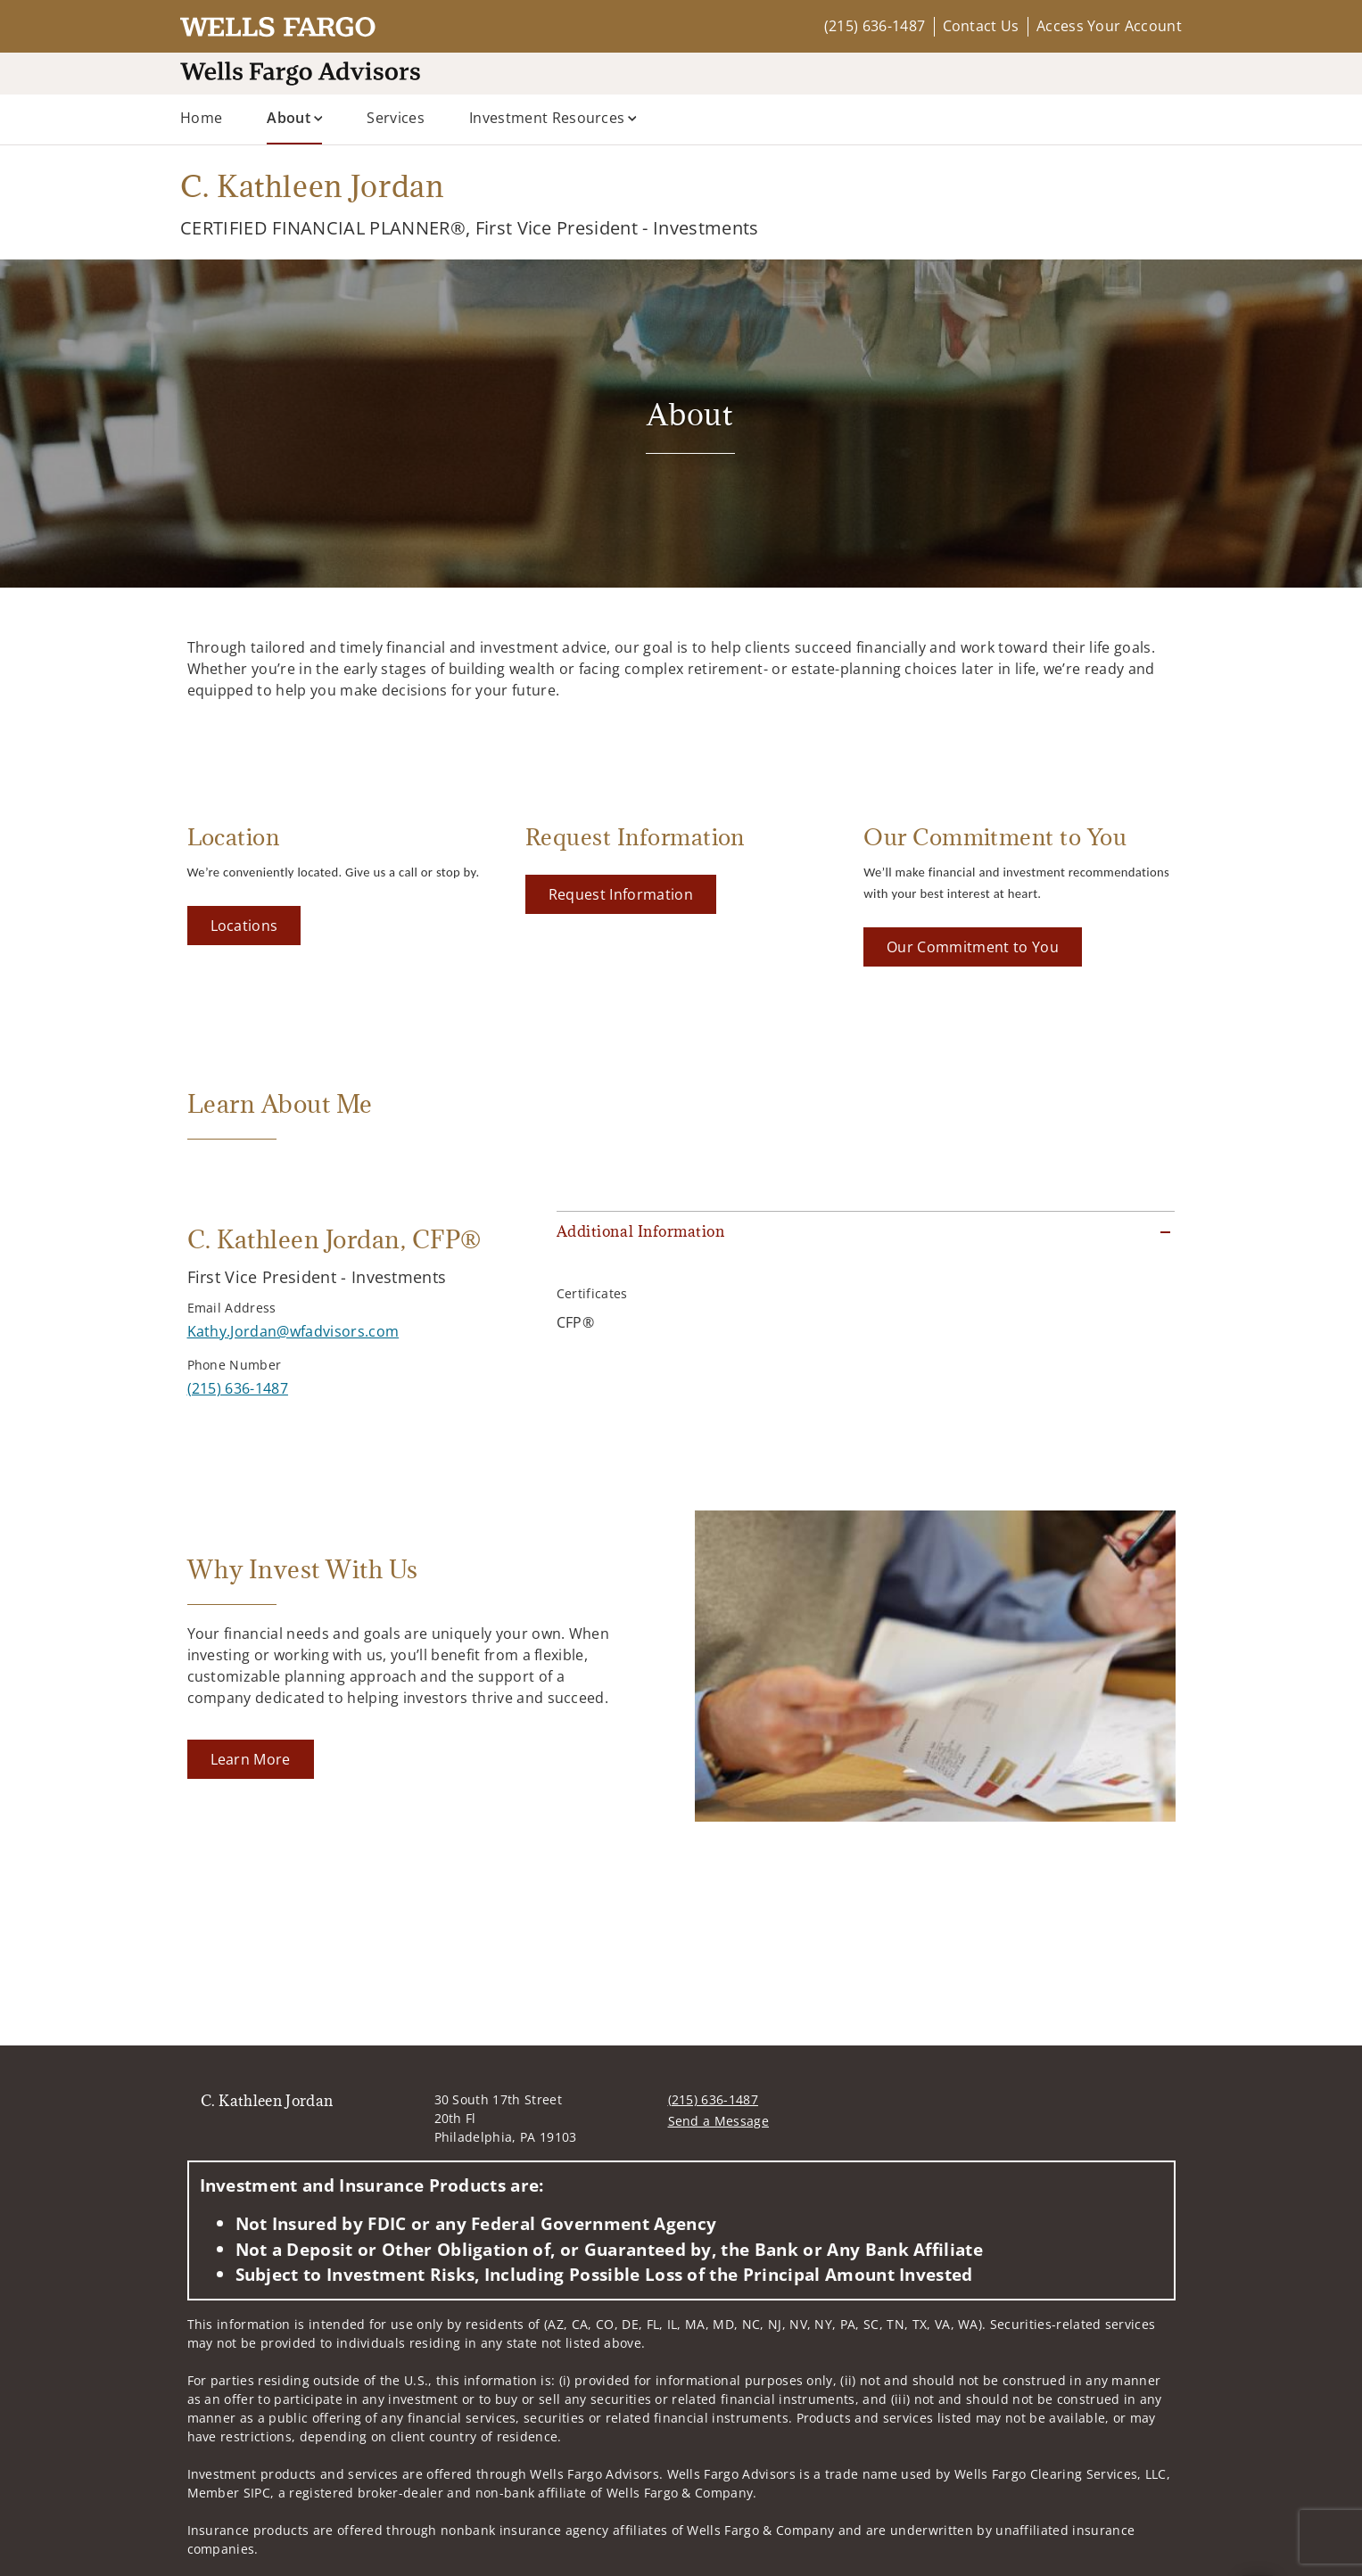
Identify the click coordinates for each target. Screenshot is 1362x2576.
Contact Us (981, 26)
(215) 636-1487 (874, 26)
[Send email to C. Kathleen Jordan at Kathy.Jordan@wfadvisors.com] (293, 1331)
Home (201, 118)
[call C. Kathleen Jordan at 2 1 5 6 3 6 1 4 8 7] (237, 1388)
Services (396, 118)
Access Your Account (1109, 26)
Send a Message (718, 2120)
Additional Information (640, 1231)
